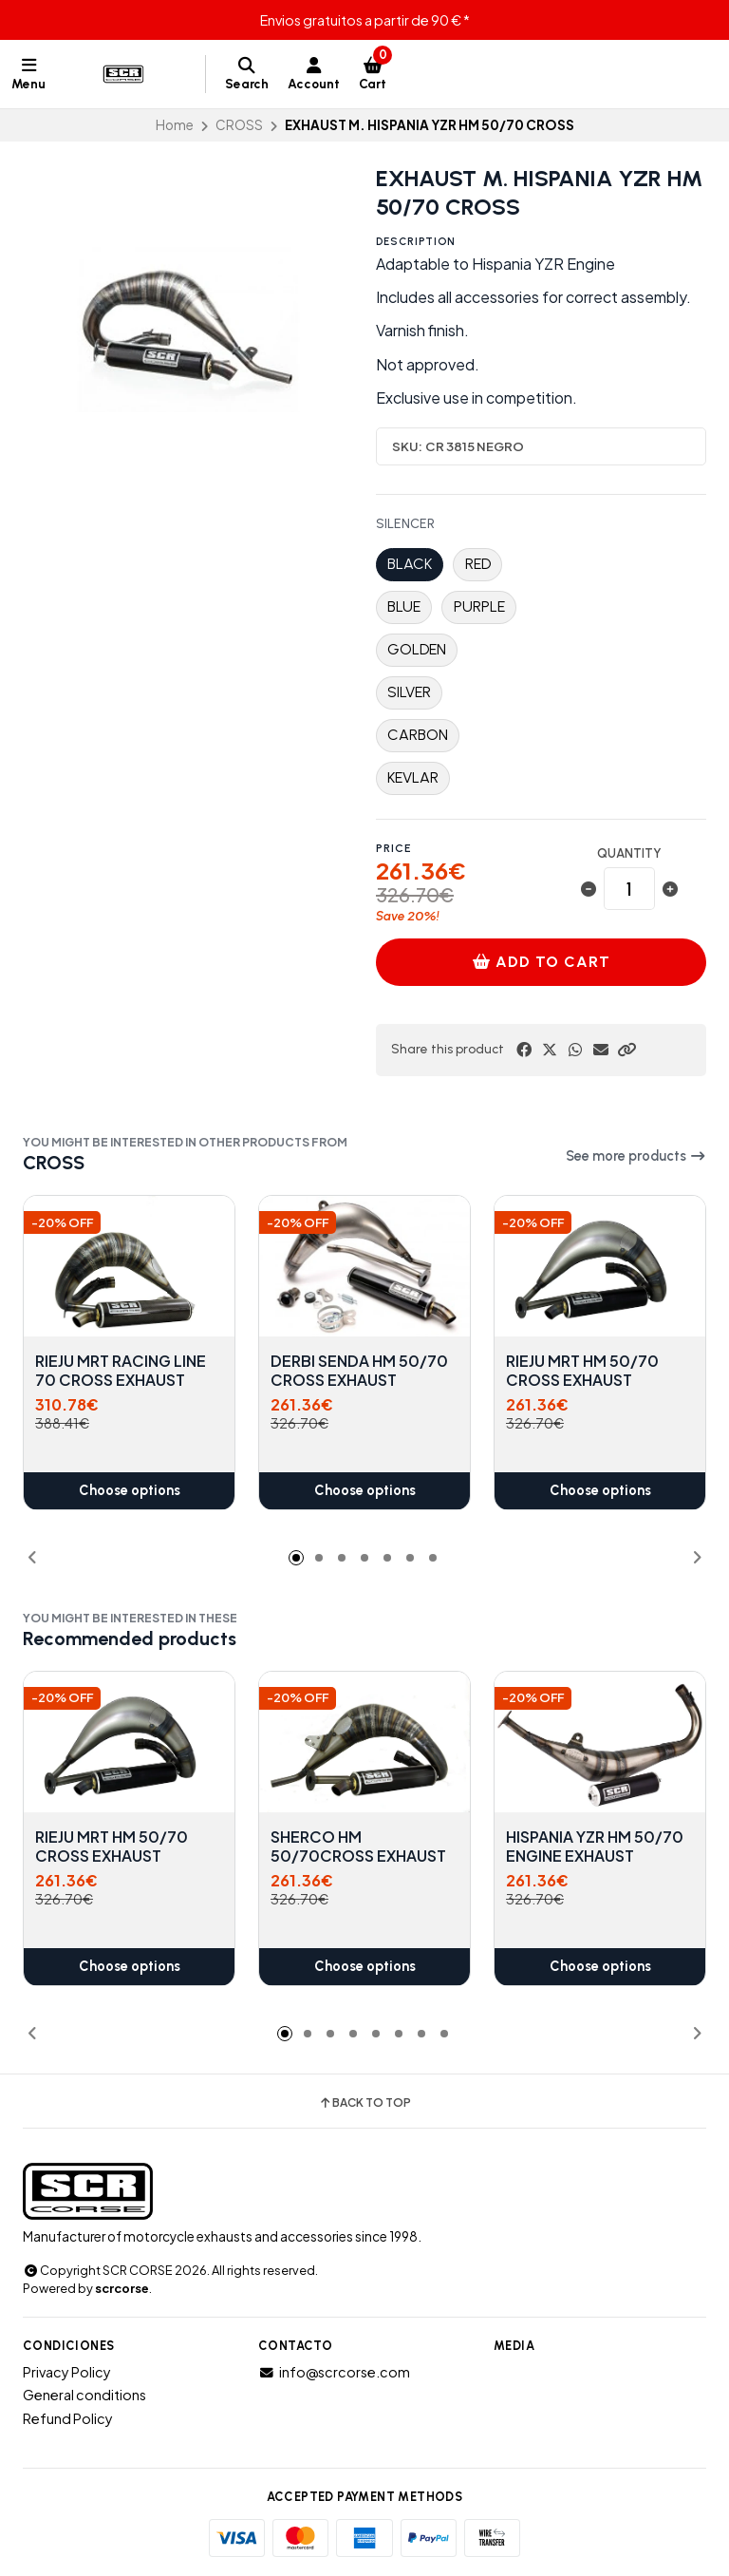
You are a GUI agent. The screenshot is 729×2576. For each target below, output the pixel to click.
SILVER (409, 692)
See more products (636, 1156)
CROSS (239, 125)
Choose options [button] (129, 1491)
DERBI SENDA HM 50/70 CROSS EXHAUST (359, 1371)
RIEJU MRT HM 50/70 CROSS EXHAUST (582, 1371)
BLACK (409, 564)
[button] (626, 1049)
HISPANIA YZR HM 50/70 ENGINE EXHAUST (594, 1847)
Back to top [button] (364, 2103)
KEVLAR (413, 777)
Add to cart (541, 962)
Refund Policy (68, 2418)
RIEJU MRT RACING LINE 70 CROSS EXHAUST (120, 1371)
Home (175, 125)
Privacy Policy (67, 2371)
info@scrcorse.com (334, 2371)
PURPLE (479, 606)
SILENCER (405, 524)
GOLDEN (416, 649)
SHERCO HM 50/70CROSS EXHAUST (358, 1847)
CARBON (417, 735)
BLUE (404, 606)
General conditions (84, 2394)
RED (478, 564)
